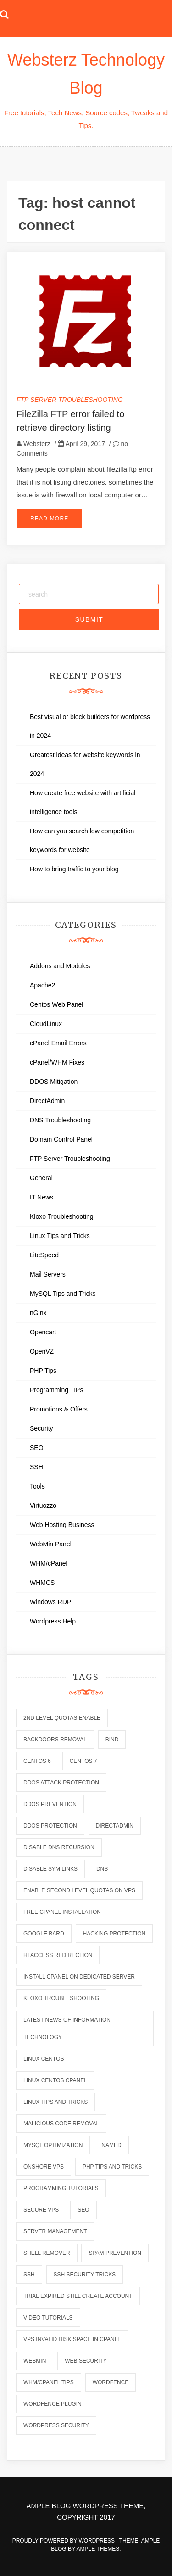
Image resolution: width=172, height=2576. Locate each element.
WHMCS (42, 1582)
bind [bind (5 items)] (112, 1739)
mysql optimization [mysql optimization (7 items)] (53, 2145)
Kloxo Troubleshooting (62, 1216)
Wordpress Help (53, 1621)
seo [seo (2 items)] (83, 2210)
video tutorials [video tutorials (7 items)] (48, 2317)
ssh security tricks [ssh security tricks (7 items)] (85, 2274)
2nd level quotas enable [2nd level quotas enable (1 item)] (61, 1718)
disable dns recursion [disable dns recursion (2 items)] (58, 1847)
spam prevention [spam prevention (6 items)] (115, 2253)
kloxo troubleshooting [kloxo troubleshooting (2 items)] (61, 1998)
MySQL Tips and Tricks (62, 1293)
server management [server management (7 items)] (55, 2231)
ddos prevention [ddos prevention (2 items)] (50, 1804)
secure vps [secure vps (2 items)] (41, 2210)
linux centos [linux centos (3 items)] (43, 2059)
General (41, 1178)
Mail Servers (48, 1274)
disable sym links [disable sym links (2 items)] (50, 1869)
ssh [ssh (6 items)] (29, 2274)
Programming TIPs (56, 1390)
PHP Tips (43, 1370)
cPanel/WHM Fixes (57, 1062)
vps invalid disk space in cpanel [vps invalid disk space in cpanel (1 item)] (72, 2339)
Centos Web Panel (56, 1004)
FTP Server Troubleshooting (70, 399)
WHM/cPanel (48, 1563)
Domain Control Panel (61, 1139)
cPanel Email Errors (58, 1043)
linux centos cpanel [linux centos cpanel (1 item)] (55, 2080)
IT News (41, 1197)
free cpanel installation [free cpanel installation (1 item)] (62, 1912)
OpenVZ (42, 1351)
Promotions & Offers (59, 1409)
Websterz (36, 443)
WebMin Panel (51, 1544)
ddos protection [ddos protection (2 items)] (50, 1826)
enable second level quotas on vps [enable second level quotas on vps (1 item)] (79, 1890)
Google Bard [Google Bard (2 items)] (43, 1933)
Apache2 (42, 985)
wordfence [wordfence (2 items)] (111, 2382)
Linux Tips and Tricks (60, 1235)
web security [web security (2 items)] (85, 2361)
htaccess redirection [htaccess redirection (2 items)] (57, 1955)
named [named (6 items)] (111, 2145)
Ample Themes (98, 2549)
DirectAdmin (47, 1100)
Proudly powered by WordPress (64, 2540)
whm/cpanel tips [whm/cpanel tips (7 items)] (48, 2382)
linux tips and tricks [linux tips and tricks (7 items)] (55, 2102)
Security (41, 1428)
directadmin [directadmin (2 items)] (114, 1826)
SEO (37, 1447)
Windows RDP (50, 1602)
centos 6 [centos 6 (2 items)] (37, 1761)
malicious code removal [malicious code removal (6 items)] (61, 2123)
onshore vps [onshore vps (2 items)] (43, 2166)
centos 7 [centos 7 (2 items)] (83, 1761)
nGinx (38, 1312)
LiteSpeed (44, 1255)
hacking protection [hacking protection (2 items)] (114, 1933)
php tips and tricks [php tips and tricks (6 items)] (112, 2166)
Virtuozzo (43, 1505)
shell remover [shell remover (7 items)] (46, 2253)
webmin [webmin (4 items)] (34, 2361)
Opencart (43, 1332)
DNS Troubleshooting (60, 1120)
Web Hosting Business (62, 1524)
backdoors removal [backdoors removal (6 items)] (55, 1739)
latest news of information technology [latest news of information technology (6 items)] (67, 2029)
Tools (37, 1486)
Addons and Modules (60, 966)
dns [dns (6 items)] (102, 1869)
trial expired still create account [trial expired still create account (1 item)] (78, 2296)
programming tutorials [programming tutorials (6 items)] (61, 2188)
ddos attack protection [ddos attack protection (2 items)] (61, 1782)
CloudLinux (46, 1023)
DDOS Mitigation (54, 1081)
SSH (36, 1467)
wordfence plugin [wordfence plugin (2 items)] (52, 2404)
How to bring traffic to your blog (74, 869)
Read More (49, 518)
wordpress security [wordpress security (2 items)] (56, 2425)
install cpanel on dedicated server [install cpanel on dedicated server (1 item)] (79, 1977)
